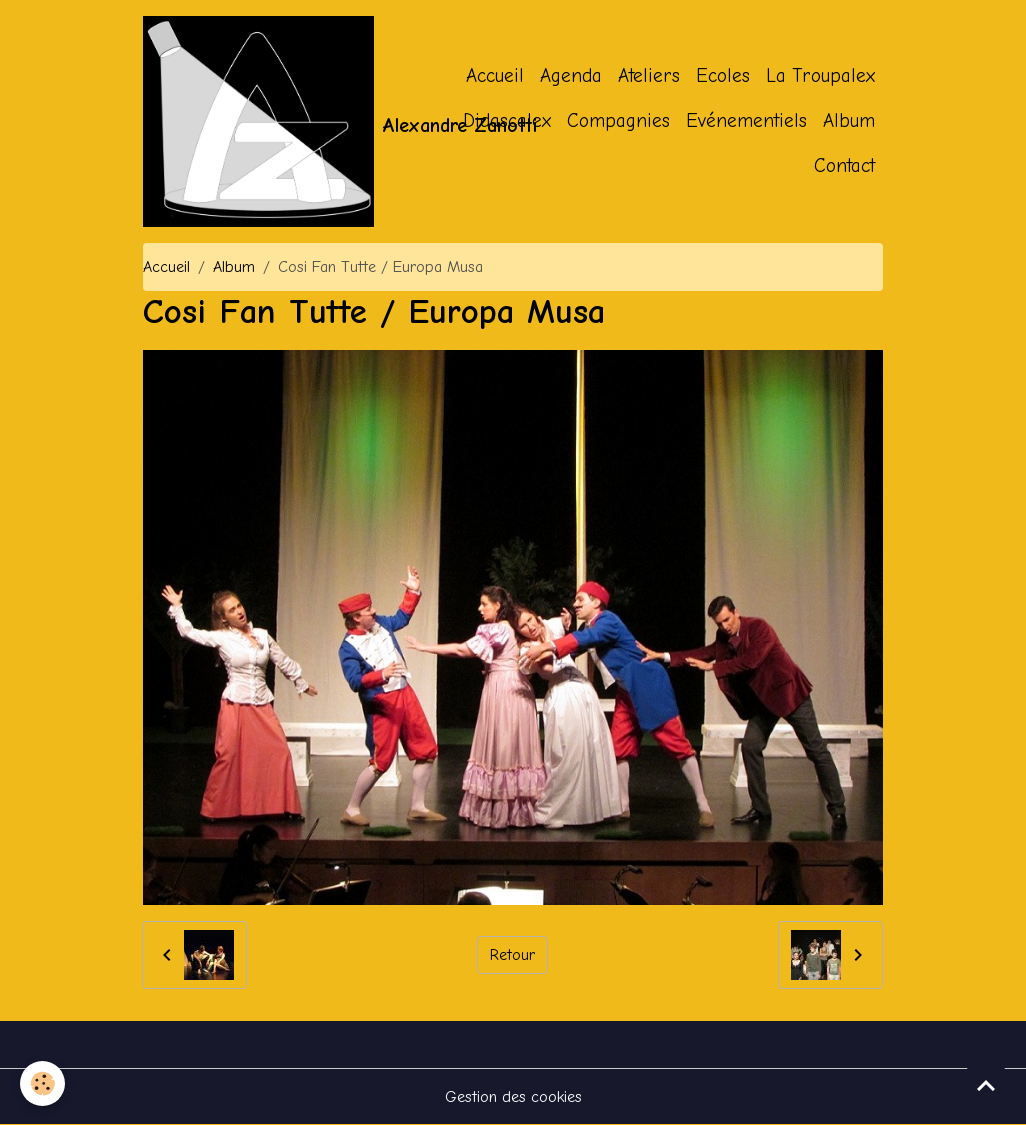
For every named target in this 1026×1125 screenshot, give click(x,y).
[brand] (258, 121)
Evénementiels (746, 121)
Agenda (571, 76)
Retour (512, 955)
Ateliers (649, 76)
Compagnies (618, 121)
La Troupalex (820, 76)
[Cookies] (42, 1083)
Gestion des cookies (513, 1097)
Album (849, 121)
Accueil (495, 76)
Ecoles (723, 76)
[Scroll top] (986, 1085)
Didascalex (507, 121)
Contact (844, 166)
